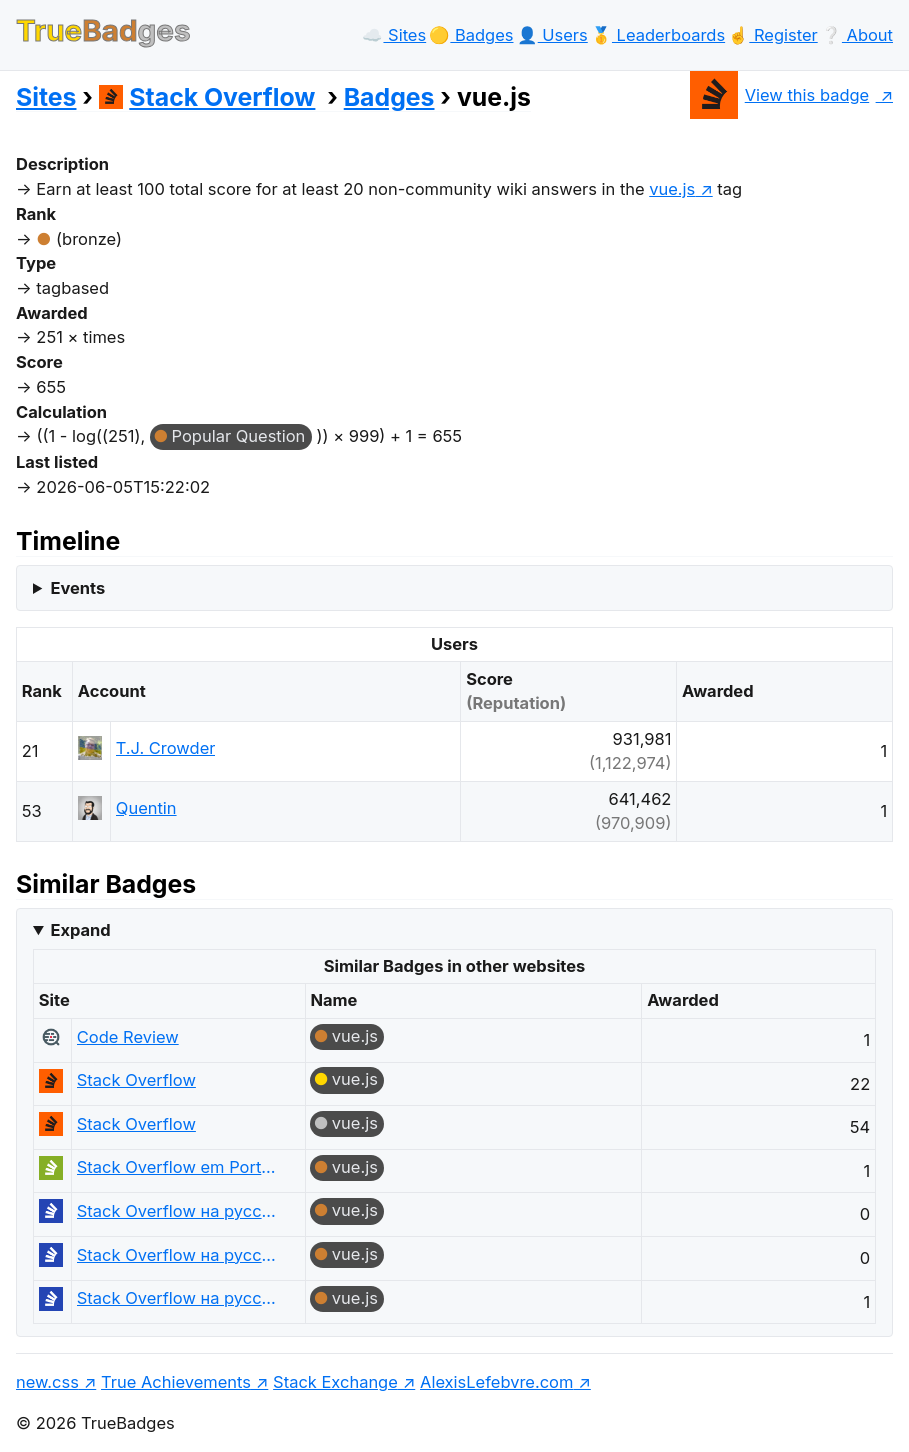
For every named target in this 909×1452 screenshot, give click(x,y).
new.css (47, 1382)
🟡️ (471, 35)
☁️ (394, 35)
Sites (46, 97)
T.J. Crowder (166, 748)
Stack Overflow (207, 97)
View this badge (779, 95)
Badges (389, 97)
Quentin (146, 808)
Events (77, 588)
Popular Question (239, 436)
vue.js (355, 1036)
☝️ (772, 35)
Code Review (128, 1037)
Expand (80, 930)
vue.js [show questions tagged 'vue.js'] (672, 189)
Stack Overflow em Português (177, 1167)
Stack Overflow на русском (177, 1211)
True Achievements (176, 1382)
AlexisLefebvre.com (496, 1382)
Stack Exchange (335, 1382)
